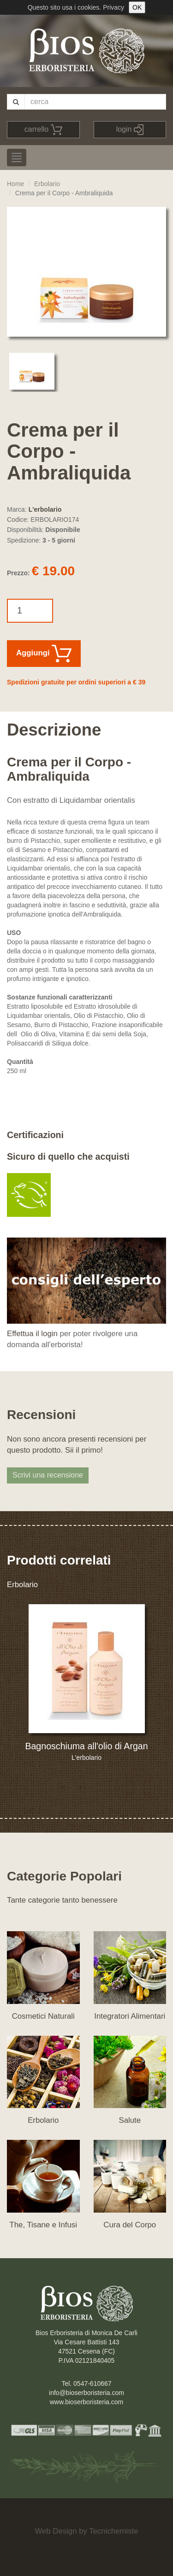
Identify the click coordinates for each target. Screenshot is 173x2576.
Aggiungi (44, 653)
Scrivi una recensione (47, 1475)
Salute (130, 2120)
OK (137, 7)
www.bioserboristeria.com (87, 2402)
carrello (43, 129)
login (129, 129)
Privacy (113, 7)
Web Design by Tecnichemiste (86, 2531)
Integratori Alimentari (129, 2016)
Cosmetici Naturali (43, 2016)
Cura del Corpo (129, 2224)
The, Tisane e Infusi (43, 2224)
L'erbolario (45, 509)
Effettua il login (32, 1333)
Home (15, 183)
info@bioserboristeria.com (86, 2392)
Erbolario (47, 183)
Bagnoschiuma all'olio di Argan (86, 1746)
